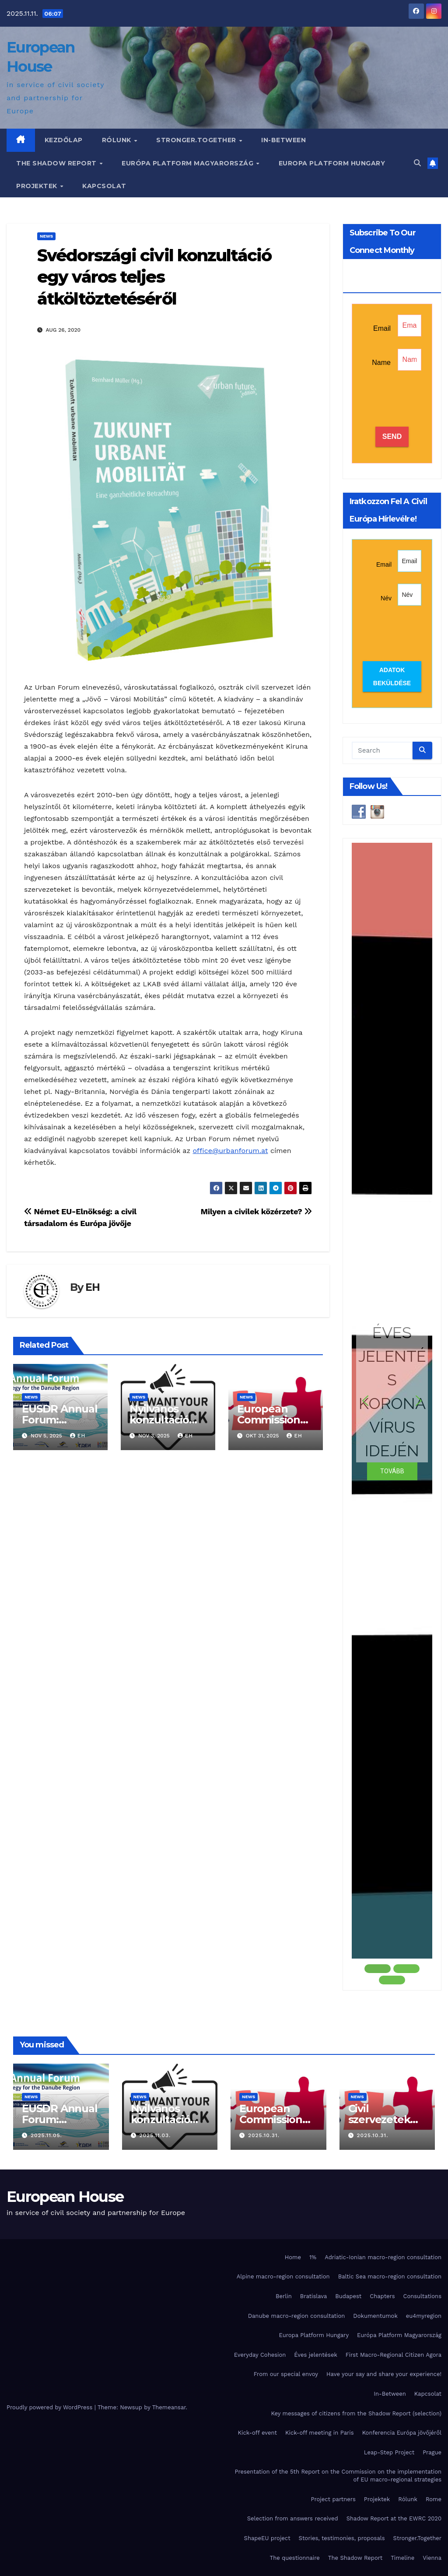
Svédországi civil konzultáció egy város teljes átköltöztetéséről (154, 277)
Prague (432, 2452)
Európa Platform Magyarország (189, 163)
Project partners (333, 2499)
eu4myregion (423, 2316)
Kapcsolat (104, 186)
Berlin (284, 2296)
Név (386, 598)
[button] (417, 163)
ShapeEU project (267, 2538)
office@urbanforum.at (230, 1150)
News (46, 236)
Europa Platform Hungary (332, 163)
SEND (392, 436)
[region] (392, 1414)
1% (312, 2257)
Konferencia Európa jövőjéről (401, 2432)
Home (293, 2257)
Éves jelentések (315, 2355)
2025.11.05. (46, 2135)
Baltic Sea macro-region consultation (389, 2276)
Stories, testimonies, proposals (342, 2538)
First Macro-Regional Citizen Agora (393, 2355)
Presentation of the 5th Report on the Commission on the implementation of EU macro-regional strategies (337, 2475)
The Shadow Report (57, 163)
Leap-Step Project (389, 2452)
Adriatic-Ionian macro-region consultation (383, 2257)
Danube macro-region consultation (296, 2316)
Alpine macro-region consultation (283, 2276)
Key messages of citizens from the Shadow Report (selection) (356, 2413)
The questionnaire (295, 2558)
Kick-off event (257, 2432)
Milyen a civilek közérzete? (256, 1211)
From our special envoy (286, 2374)
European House (65, 2196)
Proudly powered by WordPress (50, 2407)
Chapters (382, 2296)
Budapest (348, 2296)
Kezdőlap (64, 140)
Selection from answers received (292, 2518)
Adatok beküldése (392, 676)
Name (381, 362)
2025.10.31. (264, 2135)
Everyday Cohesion (260, 2355)
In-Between (283, 140)
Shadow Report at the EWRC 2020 (393, 2518)
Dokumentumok (375, 2316)
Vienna (432, 2558)
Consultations (422, 2296)
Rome (433, 2499)
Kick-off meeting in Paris (319, 2432)
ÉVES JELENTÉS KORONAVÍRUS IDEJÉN (392, 1391)
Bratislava (313, 2296)
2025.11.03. (155, 2135)
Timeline (402, 2558)
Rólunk (117, 140)
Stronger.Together (197, 140)
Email (382, 328)
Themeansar (169, 2407)
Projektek (37, 186)
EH (92, 1287)
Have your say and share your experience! (383, 2374)
